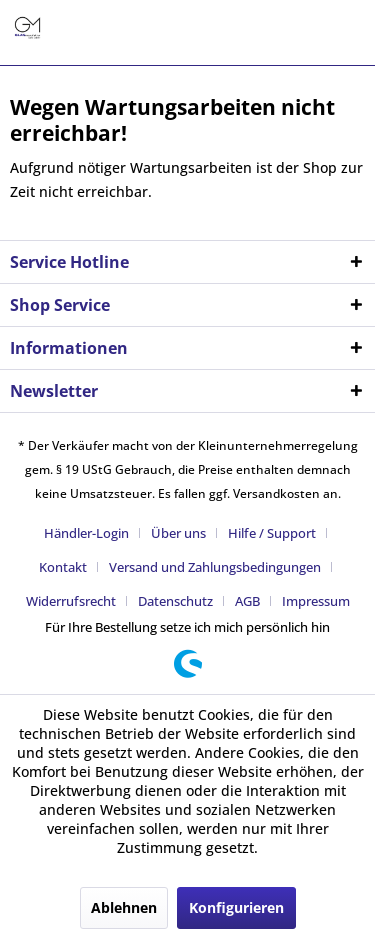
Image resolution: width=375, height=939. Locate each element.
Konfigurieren (236, 907)
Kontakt (63, 567)
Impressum (316, 601)
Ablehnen (124, 907)
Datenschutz (175, 601)
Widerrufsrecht (71, 601)
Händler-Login (86, 533)
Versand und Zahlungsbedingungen (215, 567)
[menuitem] (94, 533)
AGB (247, 601)
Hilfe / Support (272, 533)
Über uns (178, 533)
